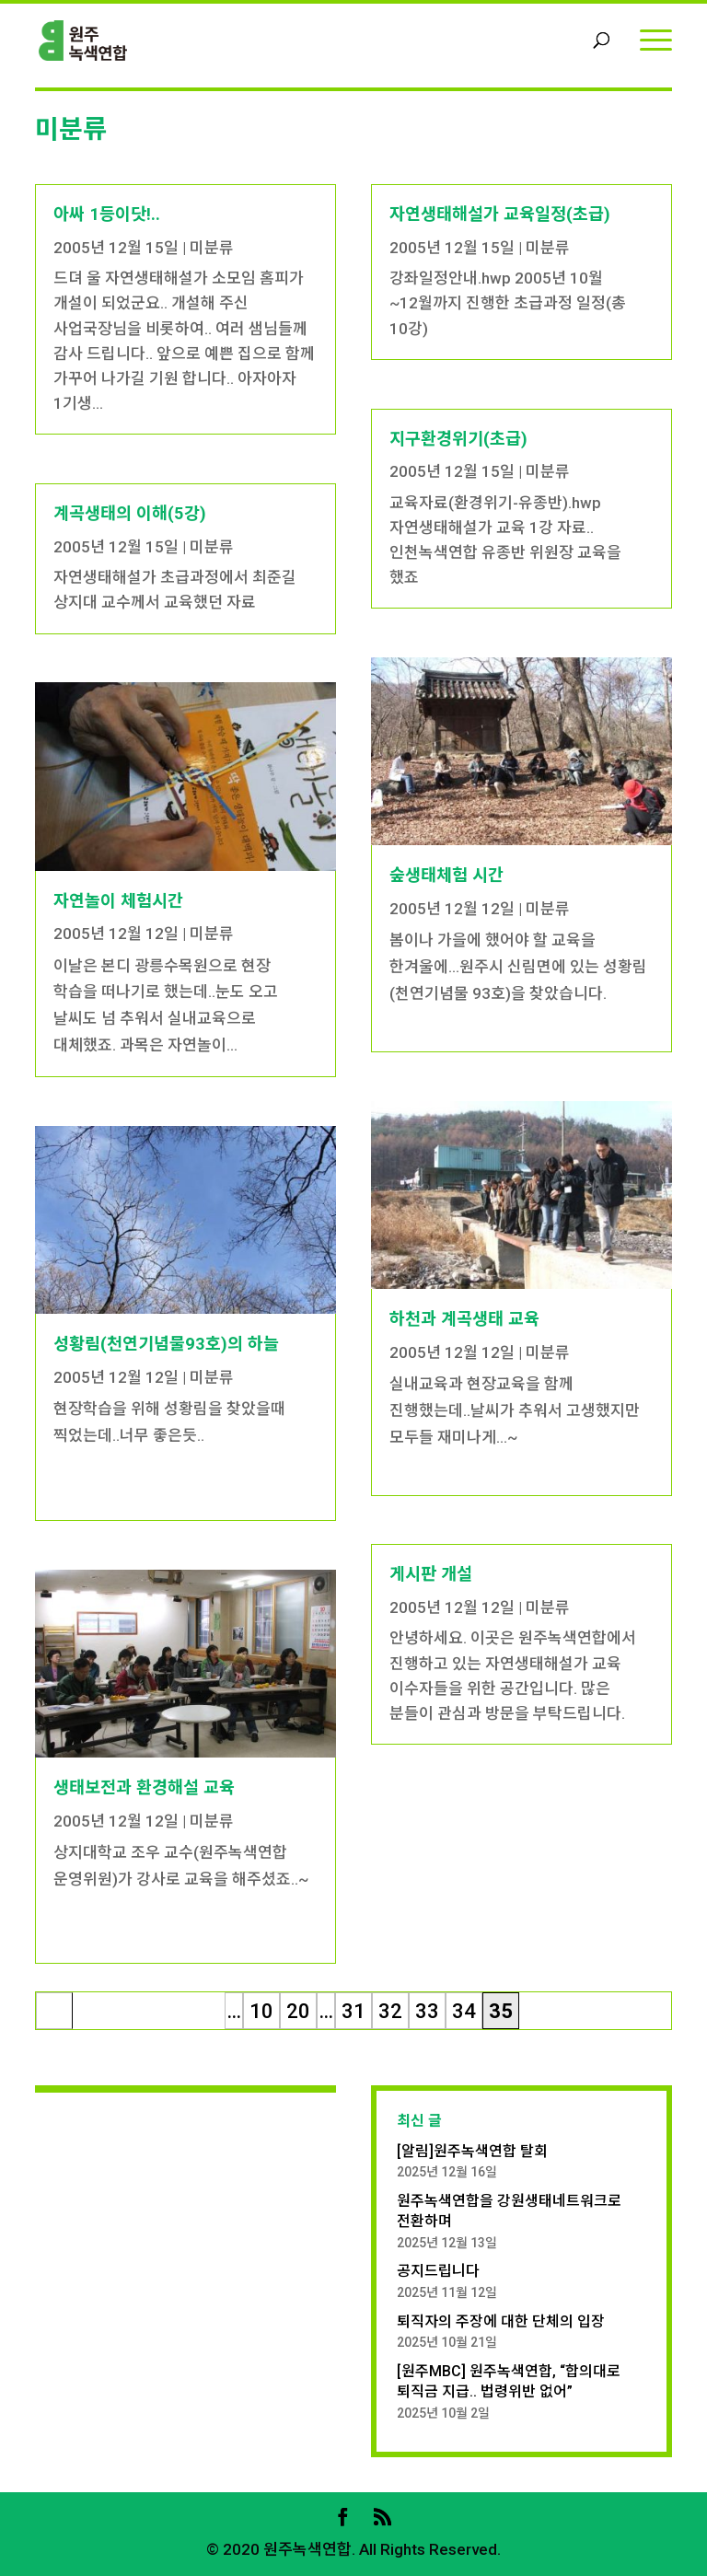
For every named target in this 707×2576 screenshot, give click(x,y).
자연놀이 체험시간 (118, 901)
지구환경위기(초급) (458, 438)
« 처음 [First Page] (55, 2014)
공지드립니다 (438, 2271)
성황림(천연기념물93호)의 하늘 (166, 1343)
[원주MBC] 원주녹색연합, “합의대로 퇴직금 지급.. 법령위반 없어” (508, 2381)
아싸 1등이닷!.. (106, 214)
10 (261, 2011)
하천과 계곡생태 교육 (464, 1319)
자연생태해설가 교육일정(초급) (499, 214)
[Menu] (656, 39)
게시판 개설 (430, 1574)
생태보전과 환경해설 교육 (144, 1787)
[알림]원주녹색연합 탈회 (472, 2151)
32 (390, 2011)
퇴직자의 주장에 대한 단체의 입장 (501, 2321)
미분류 (212, 247)
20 (298, 2011)
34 (464, 2011)
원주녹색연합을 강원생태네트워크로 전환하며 (509, 2211)
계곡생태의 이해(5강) (129, 513)
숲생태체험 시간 (446, 875)
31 (353, 2011)
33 (427, 2011)
